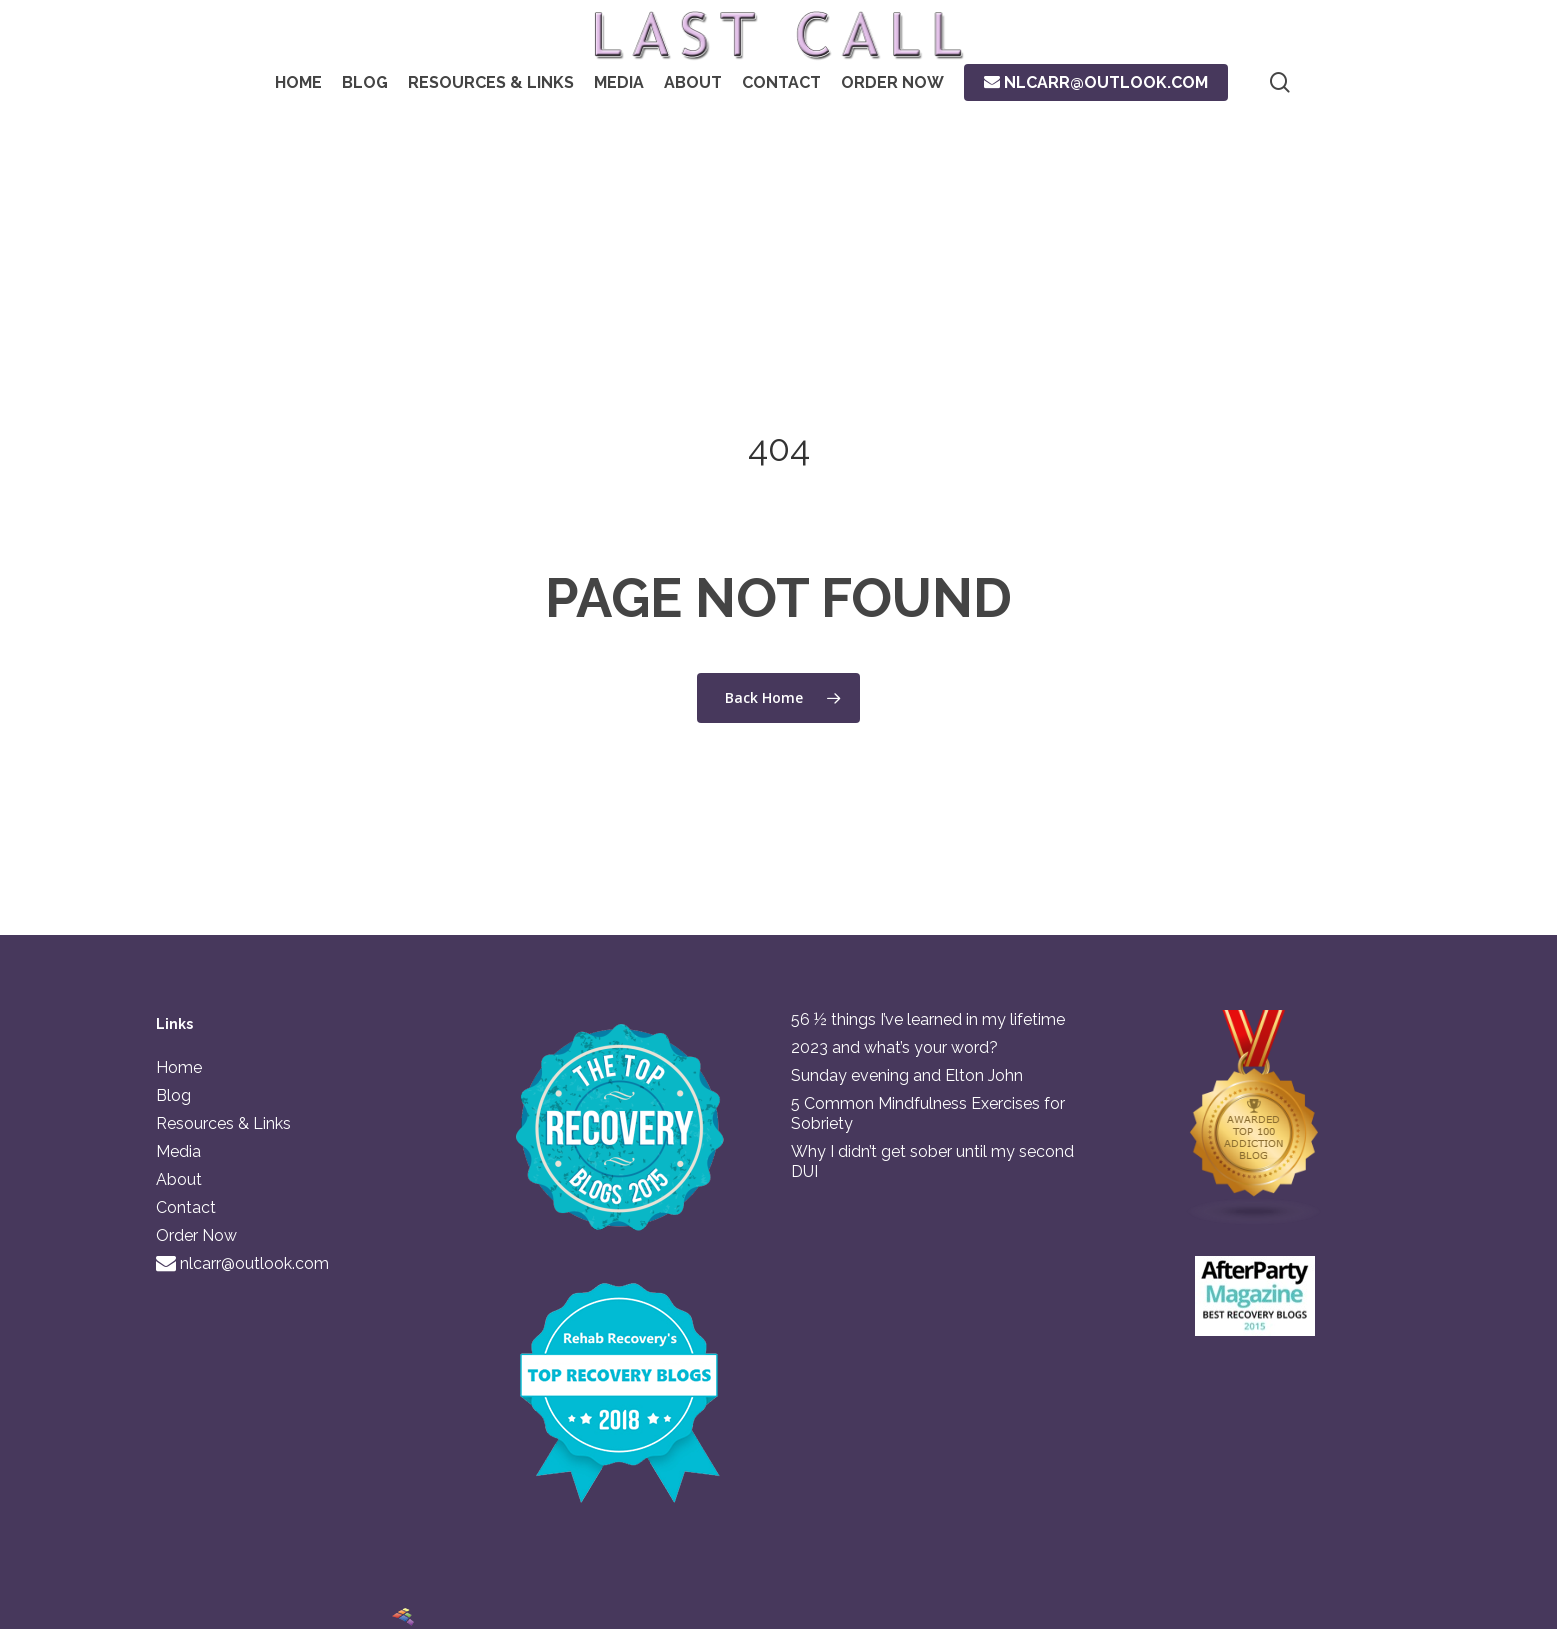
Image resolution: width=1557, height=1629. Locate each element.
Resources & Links (223, 1123)
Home (179, 1067)
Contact (186, 1207)
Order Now (196, 1235)
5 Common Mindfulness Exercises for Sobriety (928, 1113)
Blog (173, 1095)
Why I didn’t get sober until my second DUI (932, 1161)
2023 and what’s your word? (894, 1047)
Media (178, 1151)
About (179, 1179)
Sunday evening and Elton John (907, 1075)
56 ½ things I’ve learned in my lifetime (928, 1019)
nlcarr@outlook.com (242, 1263)
